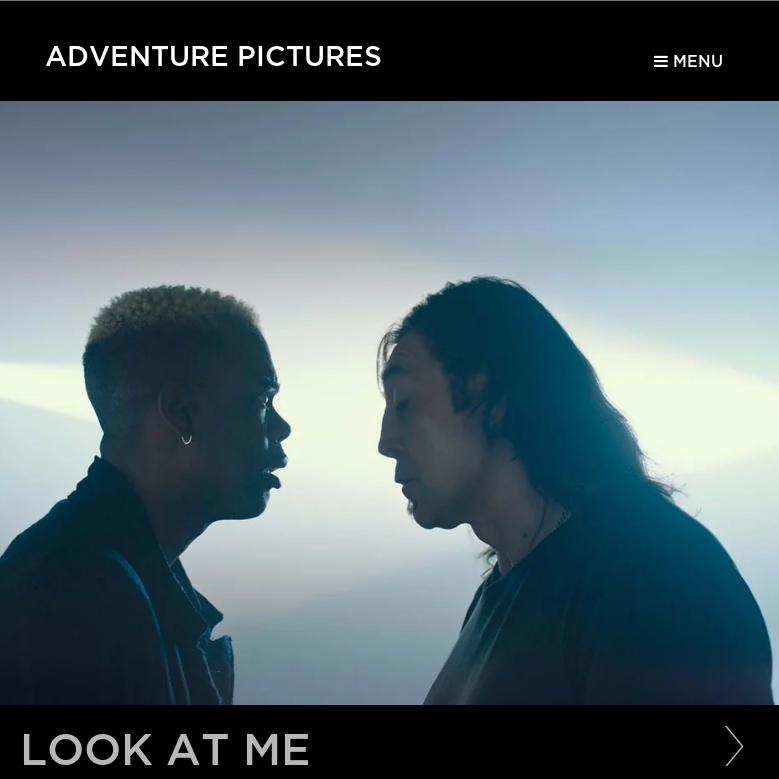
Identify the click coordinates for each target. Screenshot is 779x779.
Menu (688, 62)
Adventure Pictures (213, 51)
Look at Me (165, 750)
